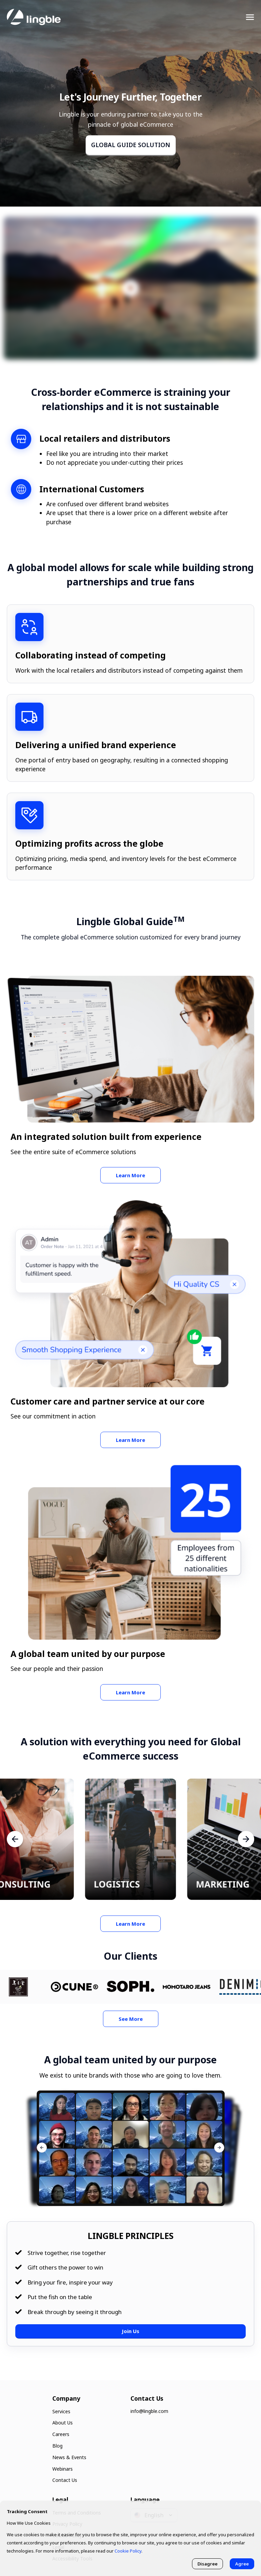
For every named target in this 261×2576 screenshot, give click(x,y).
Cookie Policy (128, 2551)
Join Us (130, 2331)
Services (61, 2411)
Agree (242, 2564)
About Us (62, 2422)
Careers (60, 2434)
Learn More (130, 1175)
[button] (219, 2147)
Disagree (207, 2564)
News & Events (69, 2457)
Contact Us (64, 2480)
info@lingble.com (149, 2411)
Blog (57, 2445)
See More (131, 2018)
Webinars (62, 2469)
